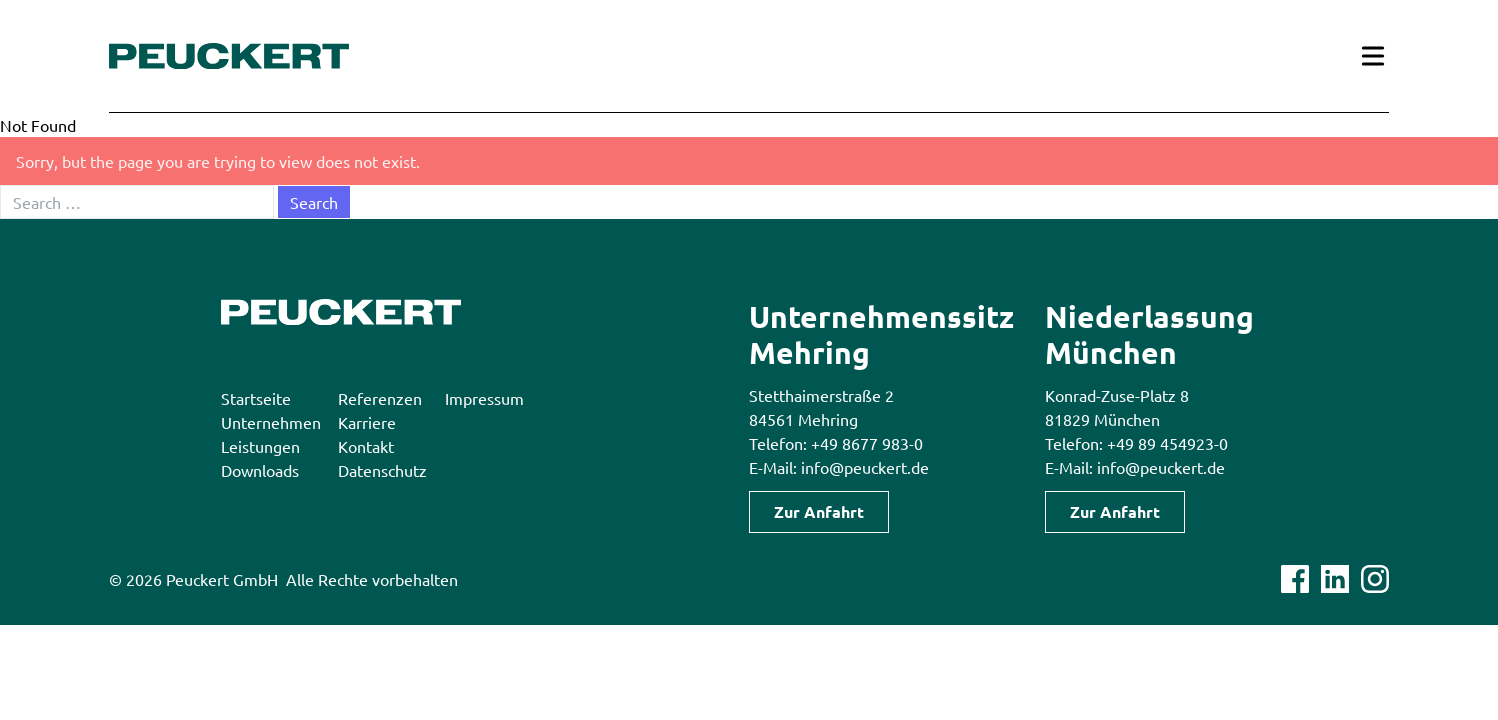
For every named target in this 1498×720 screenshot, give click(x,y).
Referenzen (380, 398)
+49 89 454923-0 (1167, 443)
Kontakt (366, 446)
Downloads (260, 470)
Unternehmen (271, 422)
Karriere (367, 422)
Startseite (256, 398)
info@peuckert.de (865, 467)
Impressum (484, 398)
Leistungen (260, 446)
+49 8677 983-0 (867, 443)
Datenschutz (382, 470)
